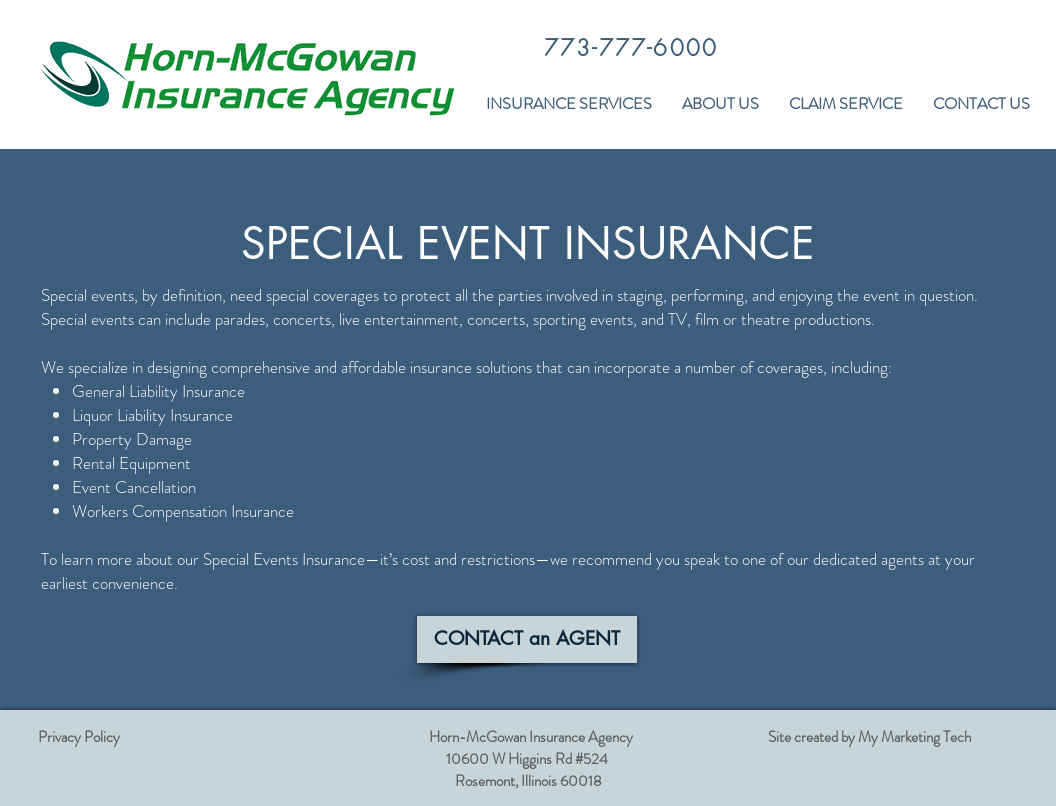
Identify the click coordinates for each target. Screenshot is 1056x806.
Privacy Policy (79, 737)
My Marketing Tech (914, 737)
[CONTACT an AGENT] (527, 639)
